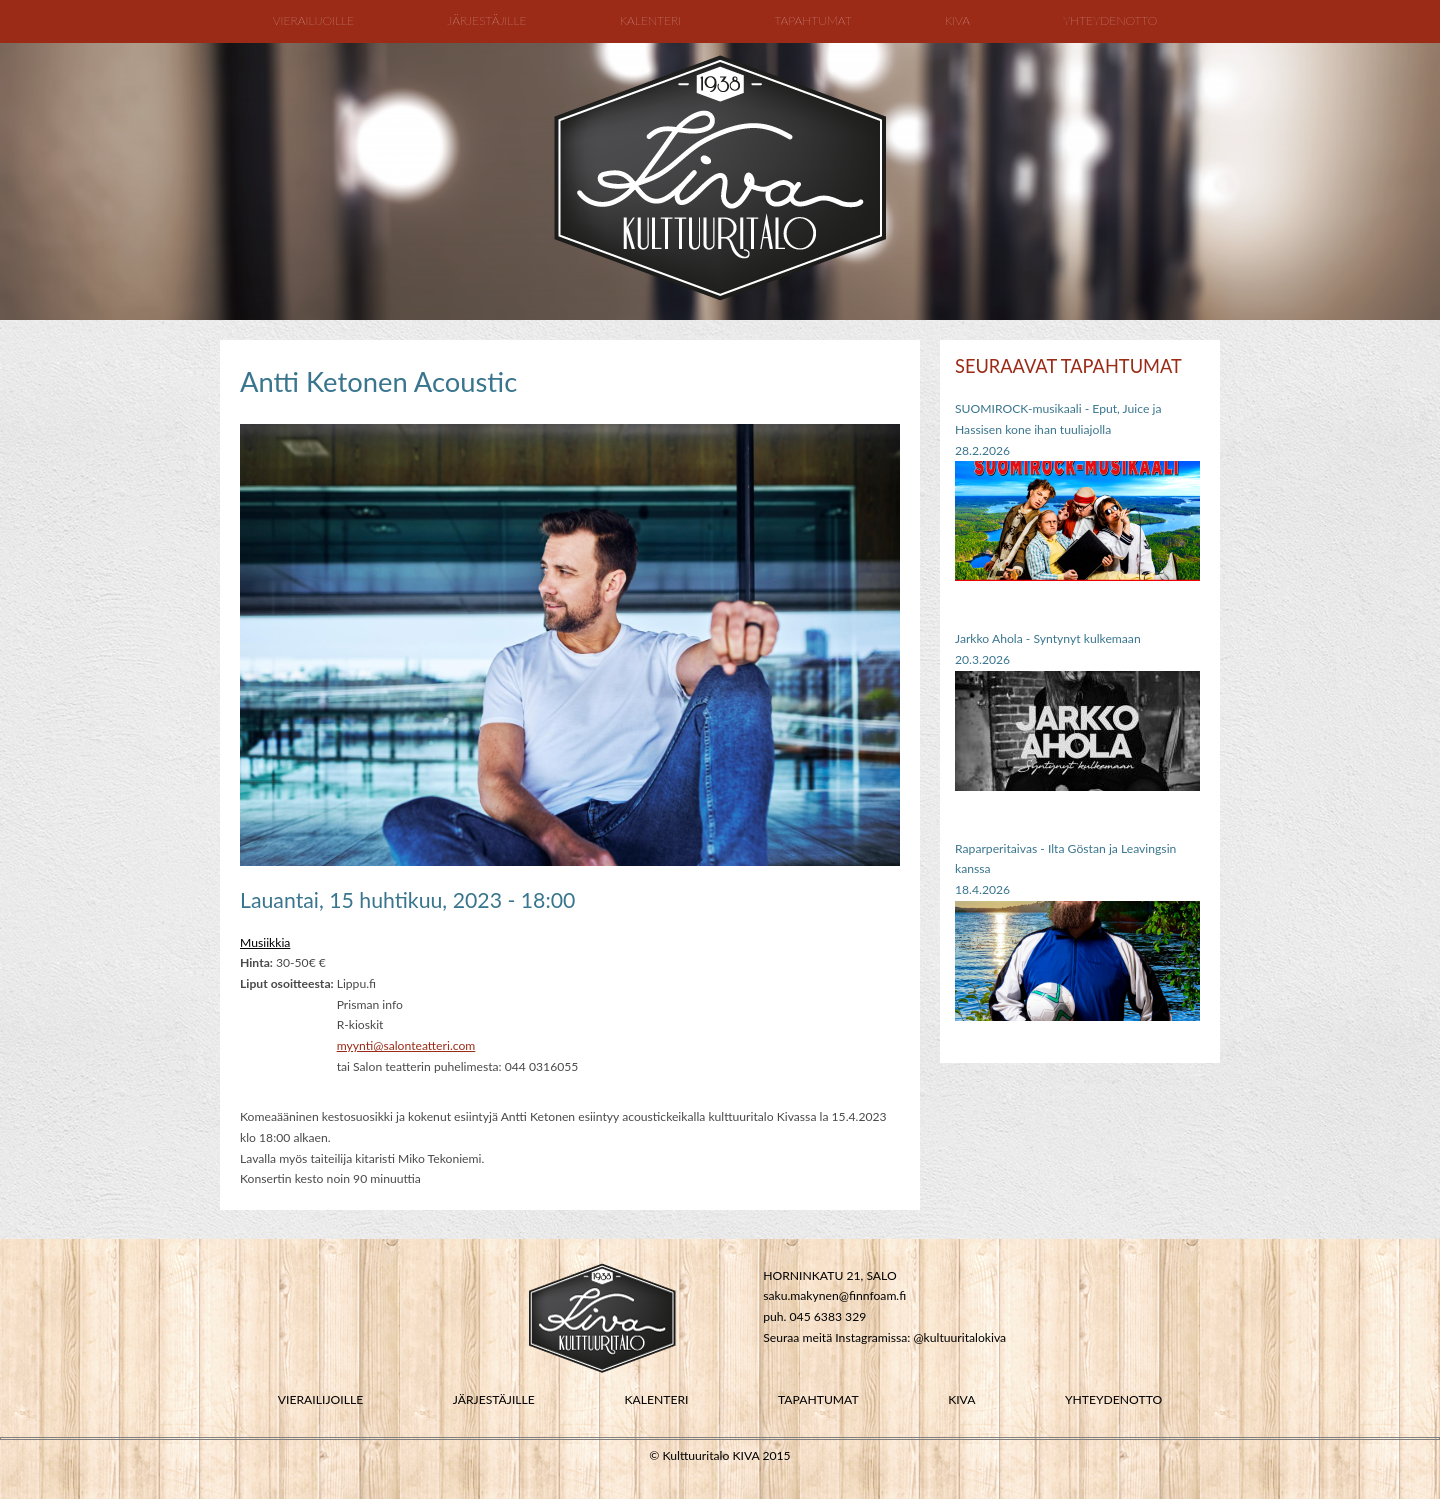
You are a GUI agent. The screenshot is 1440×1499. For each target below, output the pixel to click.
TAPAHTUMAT (818, 1399)
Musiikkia (265, 942)
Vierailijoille (313, 20)
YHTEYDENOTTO (1113, 1399)
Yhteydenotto (1110, 20)
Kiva (957, 20)
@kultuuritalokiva (959, 1337)
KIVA (961, 1399)
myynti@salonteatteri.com (406, 1045)
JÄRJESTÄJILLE (494, 1399)
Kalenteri (651, 20)
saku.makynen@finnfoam (829, 1295)
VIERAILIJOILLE (320, 1399)
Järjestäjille (486, 20)
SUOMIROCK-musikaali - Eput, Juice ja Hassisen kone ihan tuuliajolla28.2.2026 (1058, 429)
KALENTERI (656, 1399)
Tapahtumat (812, 20)
